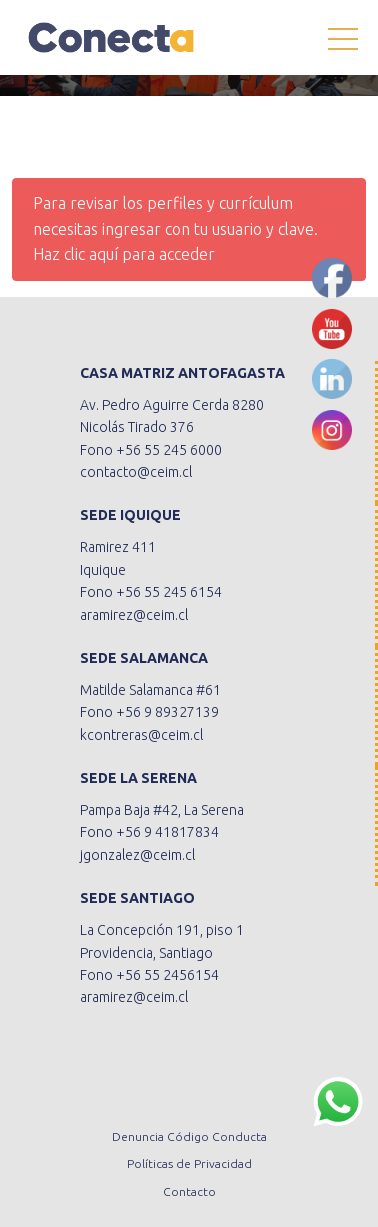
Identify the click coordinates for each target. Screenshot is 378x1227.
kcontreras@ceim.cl (141, 735)
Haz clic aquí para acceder (124, 254)
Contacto (189, 1191)
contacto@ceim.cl (136, 472)
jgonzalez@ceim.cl (137, 855)
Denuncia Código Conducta (189, 1136)
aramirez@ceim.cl (134, 615)
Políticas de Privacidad (189, 1163)
